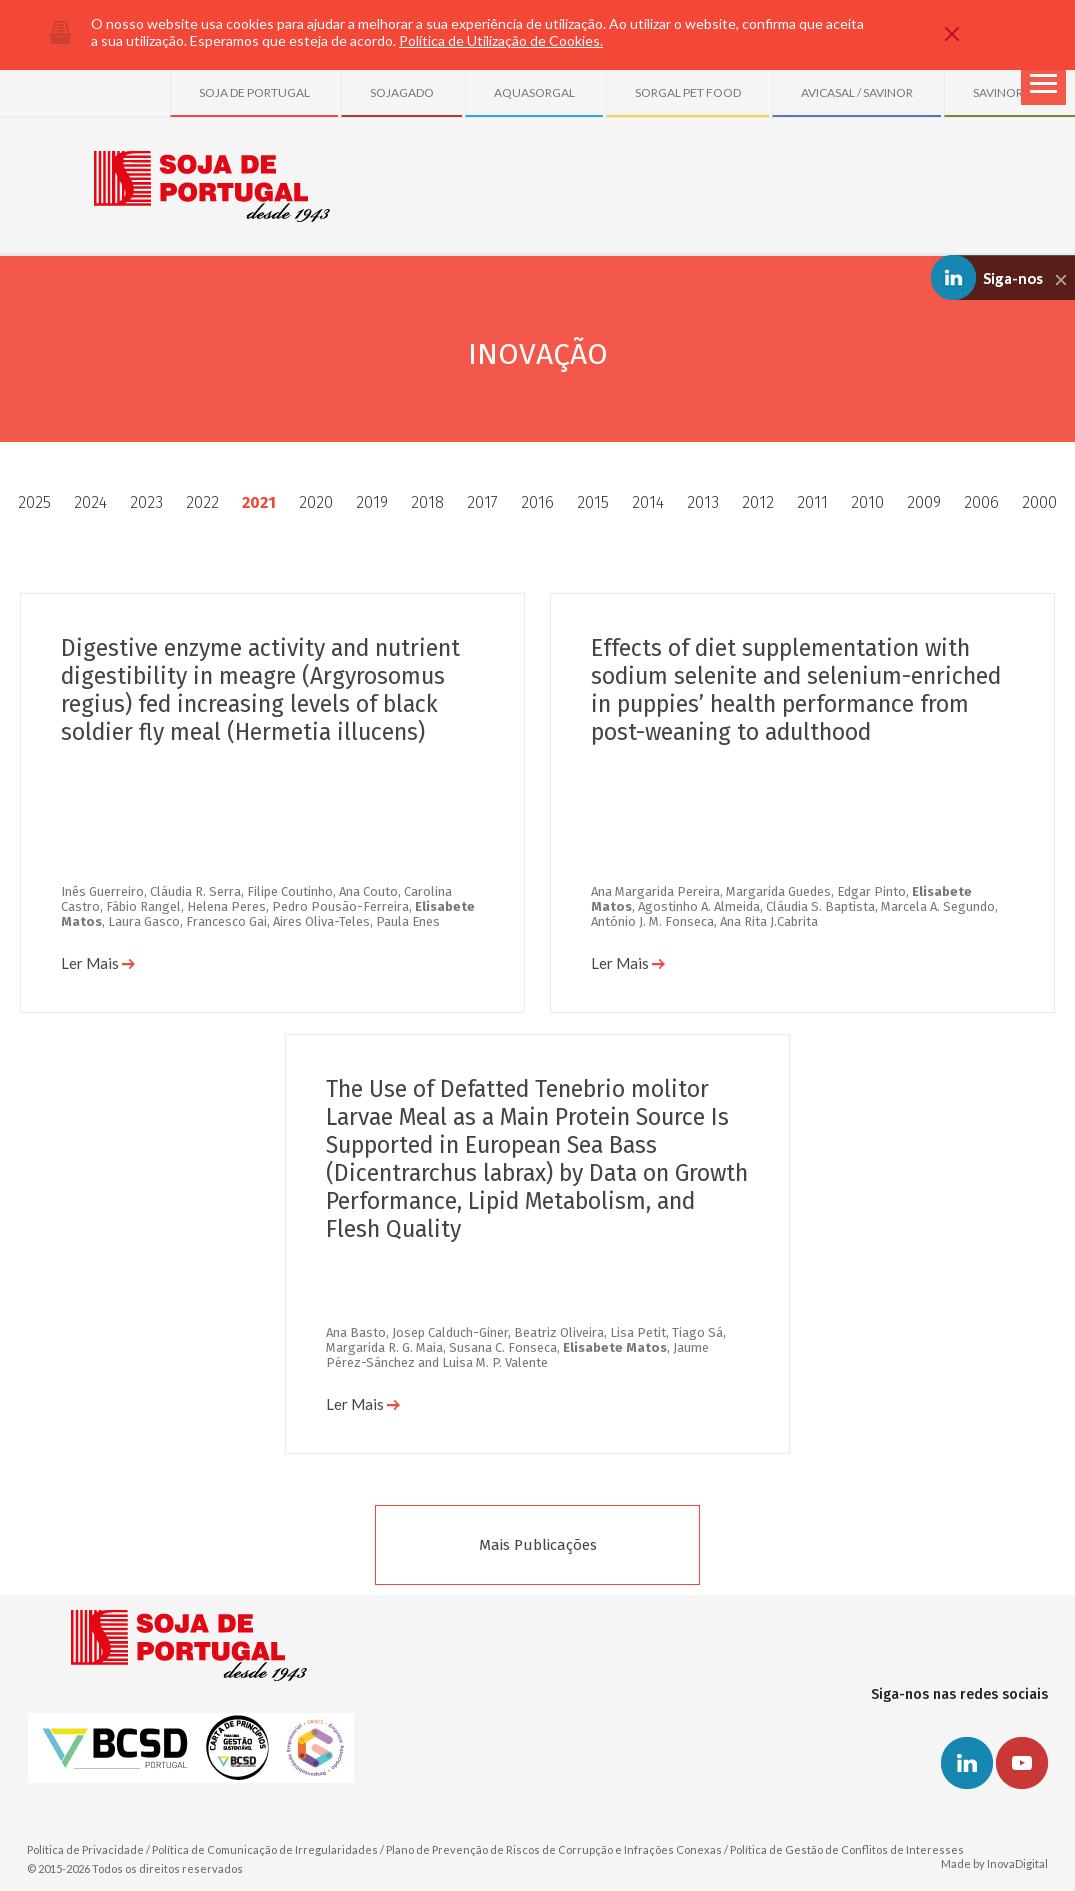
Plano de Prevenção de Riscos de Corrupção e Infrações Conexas (554, 1849)
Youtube (1022, 1763)
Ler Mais (98, 963)
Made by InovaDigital (994, 1863)
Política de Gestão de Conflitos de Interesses (847, 1849)
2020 (316, 502)
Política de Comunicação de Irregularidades (265, 1849)
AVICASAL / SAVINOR (857, 92)
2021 (259, 502)
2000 (1039, 502)
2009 (924, 502)
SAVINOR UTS (1010, 92)
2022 (202, 502)
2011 (812, 502)
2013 (703, 502)
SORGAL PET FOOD (688, 92)
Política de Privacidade (85, 1849)
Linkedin (967, 1763)
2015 (593, 502)
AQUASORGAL (534, 92)
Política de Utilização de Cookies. (501, 40)
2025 (34, 502)
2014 (648, 502)
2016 (537, 502)
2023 (146, 502)
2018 (427, 502)
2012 (758, 502)
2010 (867, 502)
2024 (90, 502)
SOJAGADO (402, 92)
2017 (482, 502)
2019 (372, 502)
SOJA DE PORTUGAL (254, 92)
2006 (981, 502)
